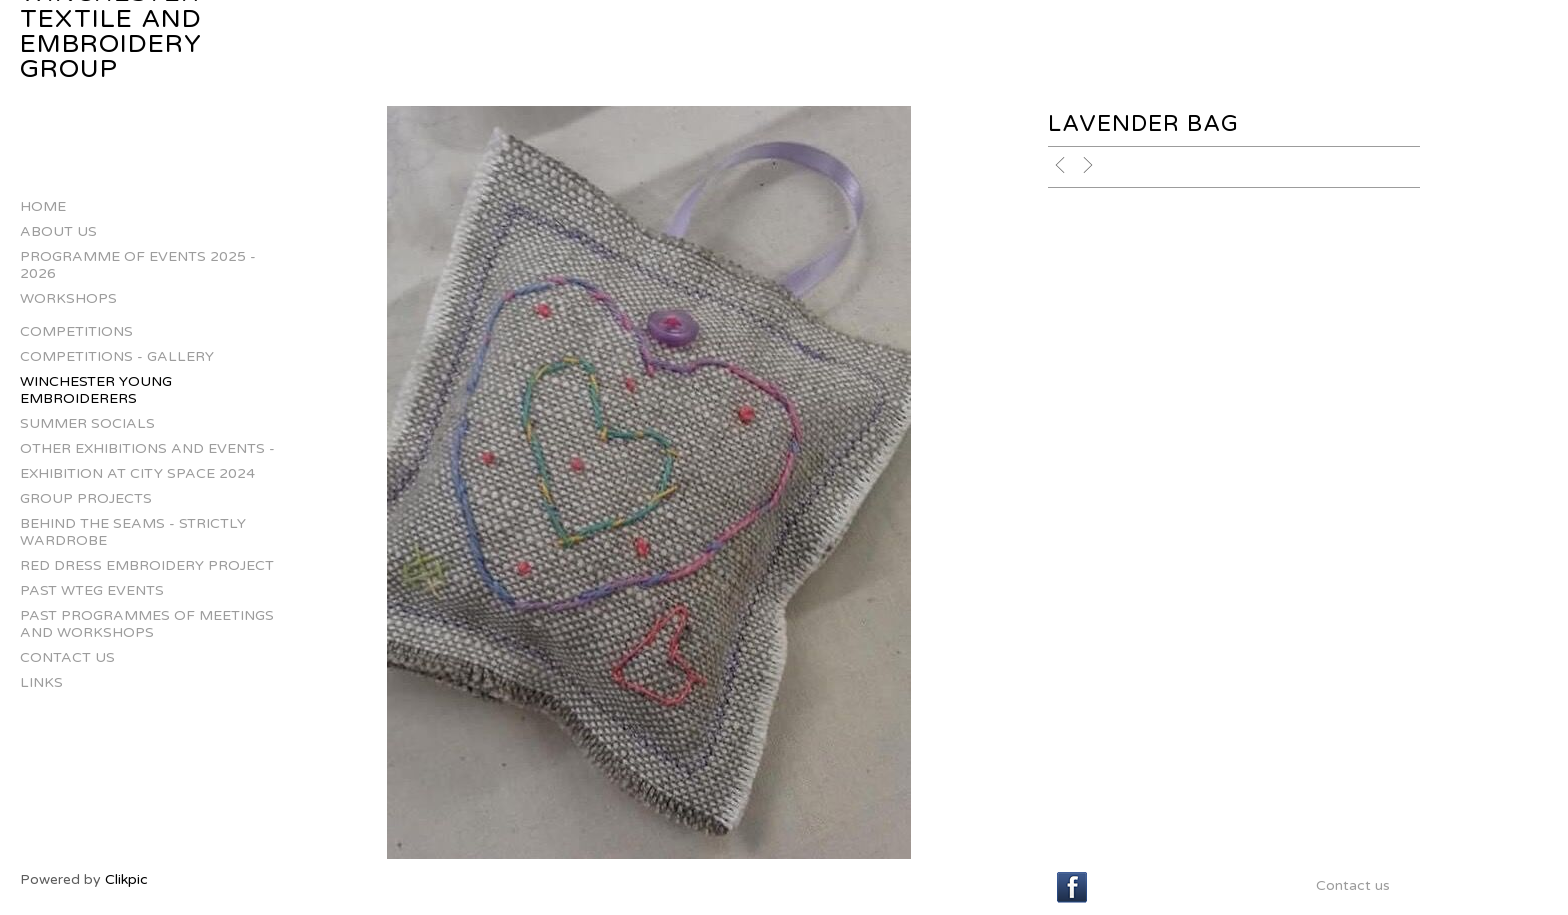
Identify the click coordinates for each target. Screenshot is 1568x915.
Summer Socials (87, 423)
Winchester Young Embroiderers (96, 390)
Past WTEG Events (92, 590)
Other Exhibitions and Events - (147, 448)
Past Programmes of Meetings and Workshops (147, 624)
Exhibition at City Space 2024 (137, 473)
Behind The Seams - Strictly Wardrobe (133, 532)
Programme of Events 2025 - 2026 (138, 265)
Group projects (86, 498)
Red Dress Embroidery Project (147, 565)
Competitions (76, 331)
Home (43, 206)
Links (41, 682)
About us (58, 231)
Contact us (67, 657)
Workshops (68, 298)
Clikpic (126, 879)
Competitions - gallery (117, 356)
